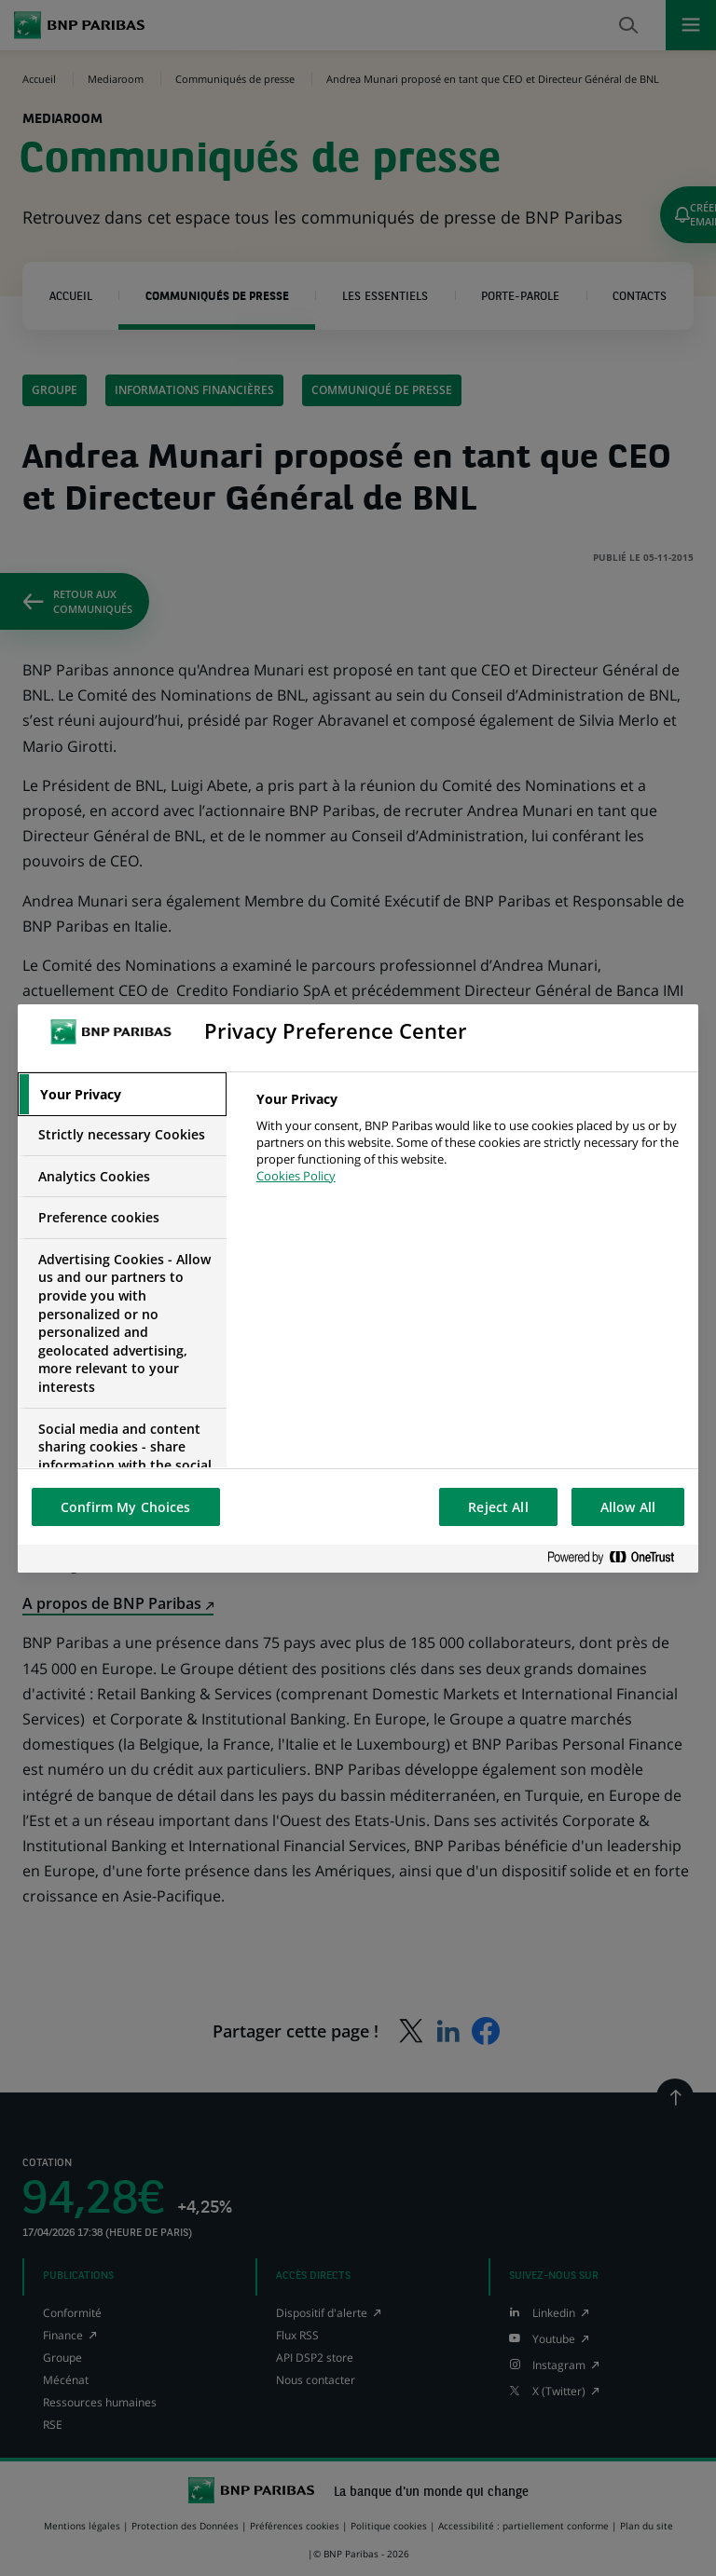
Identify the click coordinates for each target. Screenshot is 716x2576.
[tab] (122, 1094)
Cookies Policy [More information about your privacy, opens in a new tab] (296, 1175)
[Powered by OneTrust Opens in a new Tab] (618, 1558)
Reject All (498, 1507)
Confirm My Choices (126, 1507)
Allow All (627, 1507)
